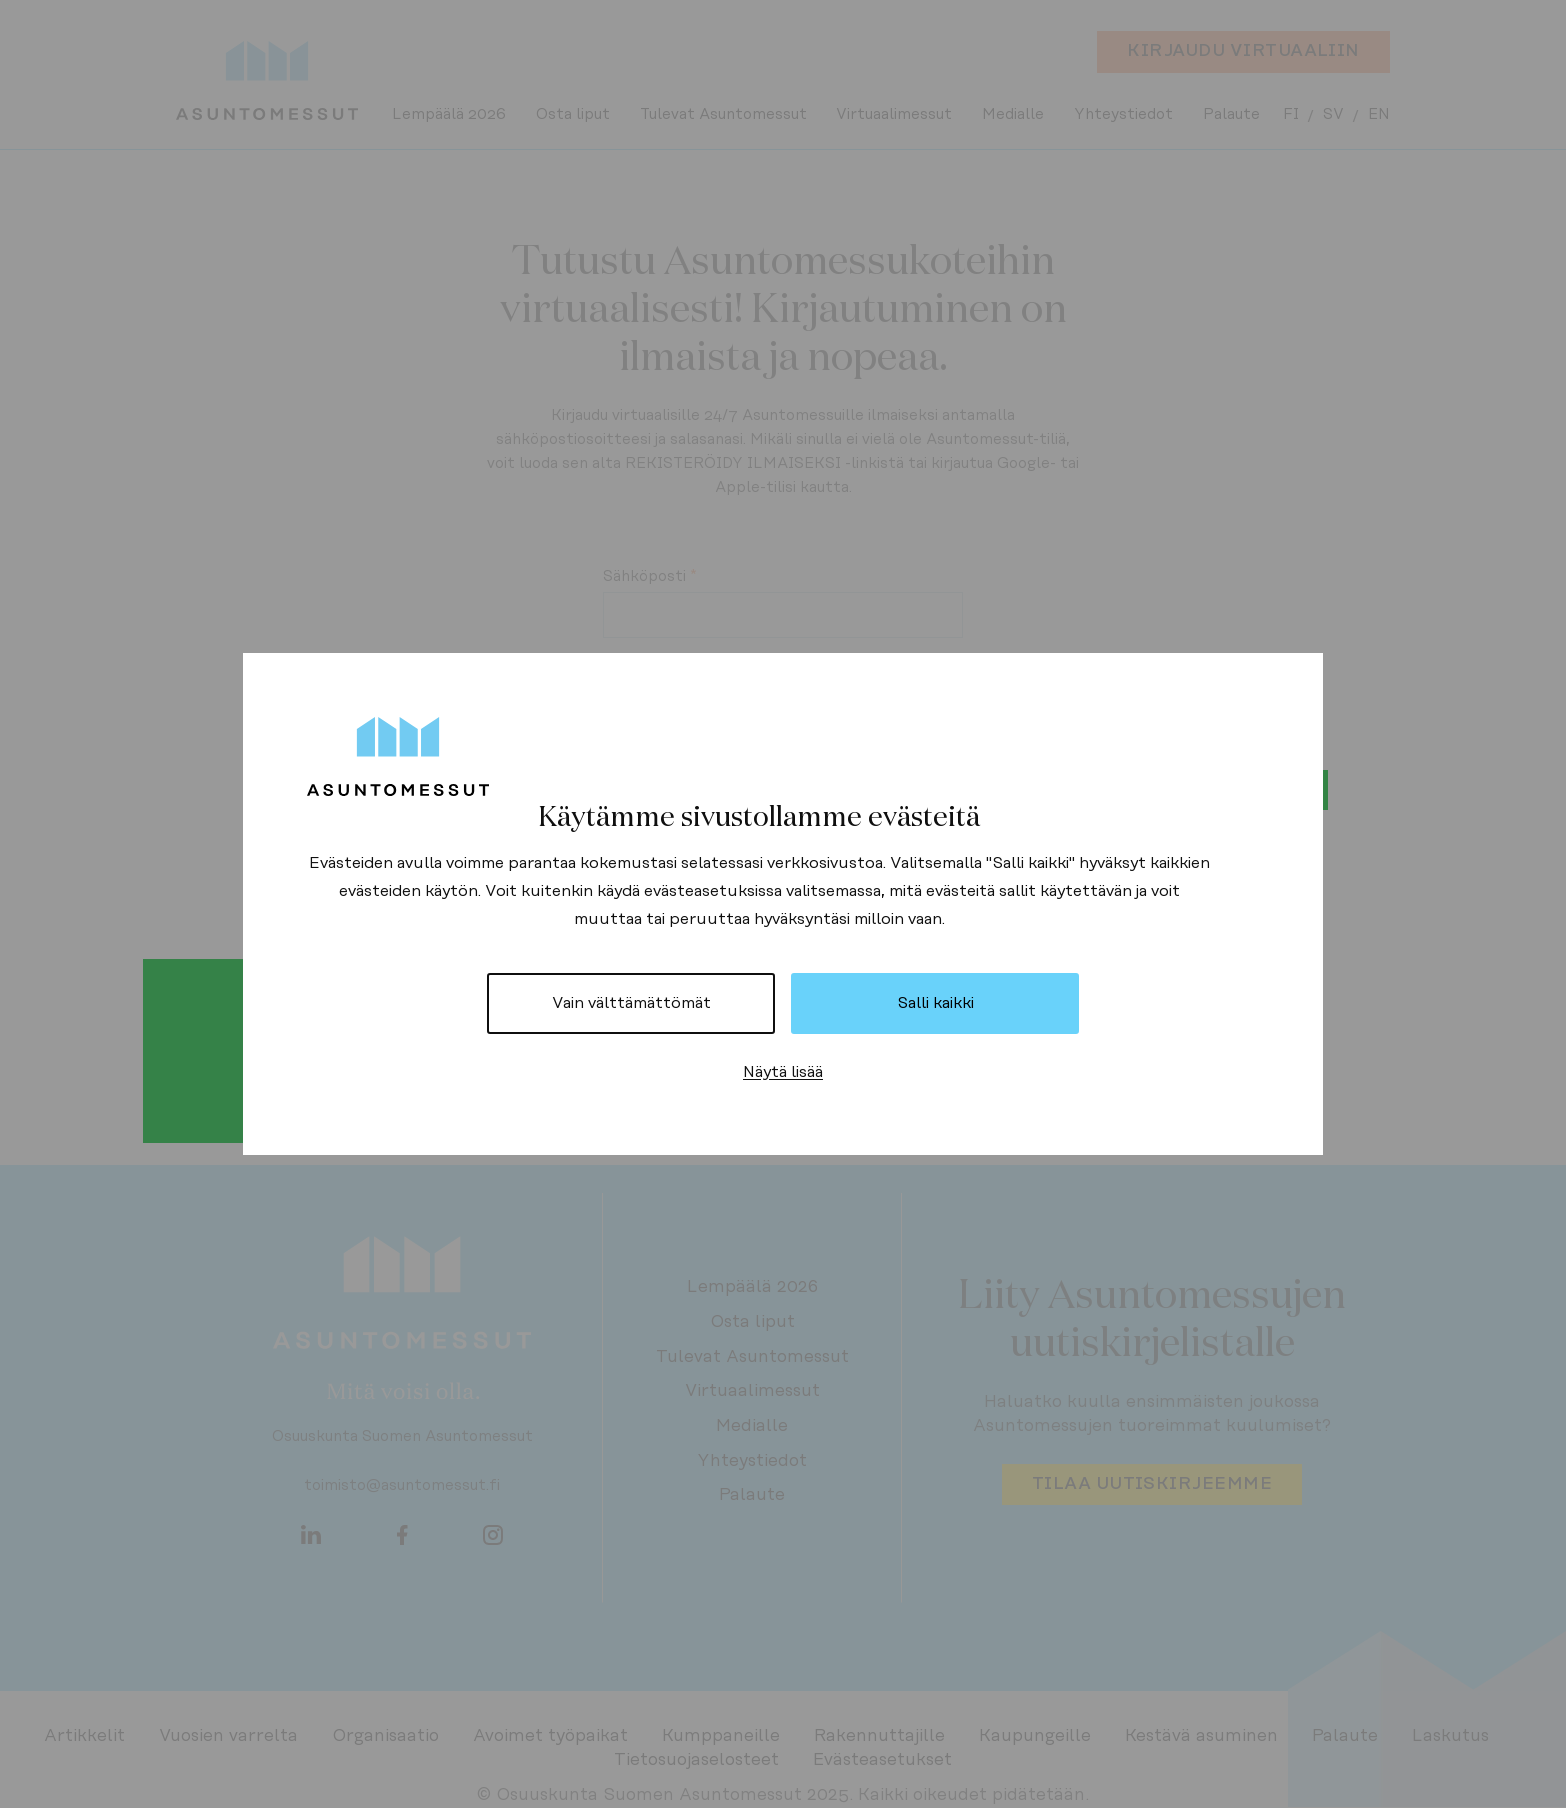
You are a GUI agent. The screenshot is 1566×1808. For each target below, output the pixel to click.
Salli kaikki (935, 1003)
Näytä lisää (783, 1072)
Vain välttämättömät (631, 1003)
